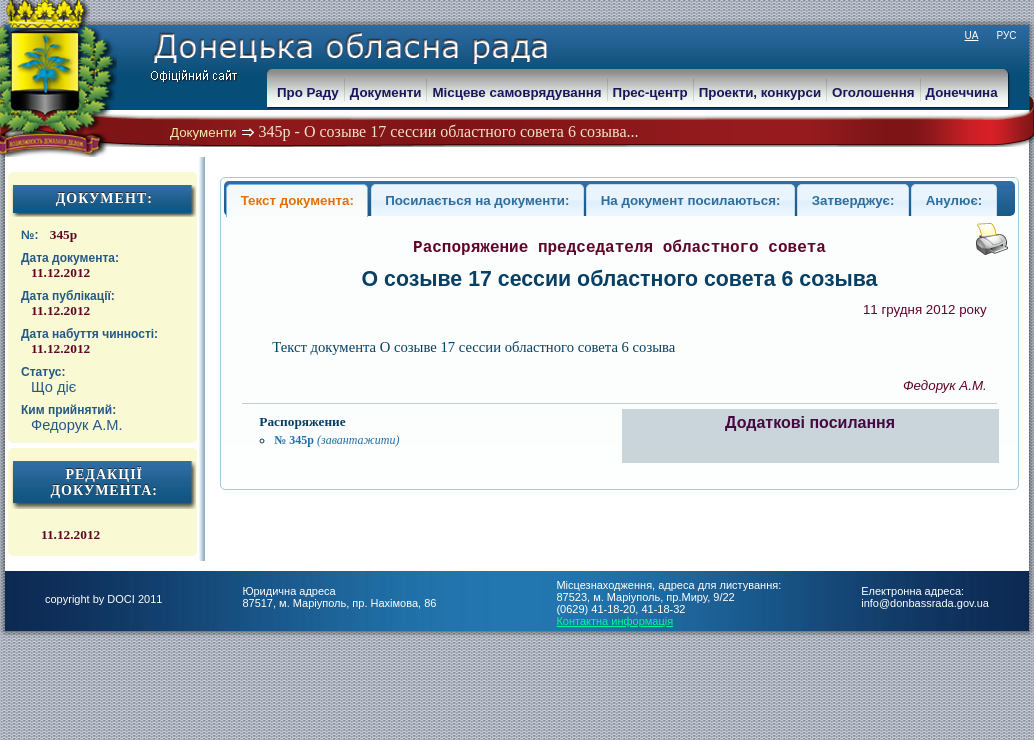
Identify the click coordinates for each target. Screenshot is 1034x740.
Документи (203, 132)
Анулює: (954, 200)
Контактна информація (614, 621)
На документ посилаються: (691, 200)
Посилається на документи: (477, 200)
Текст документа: (297, 200)
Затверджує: (853, 200)
